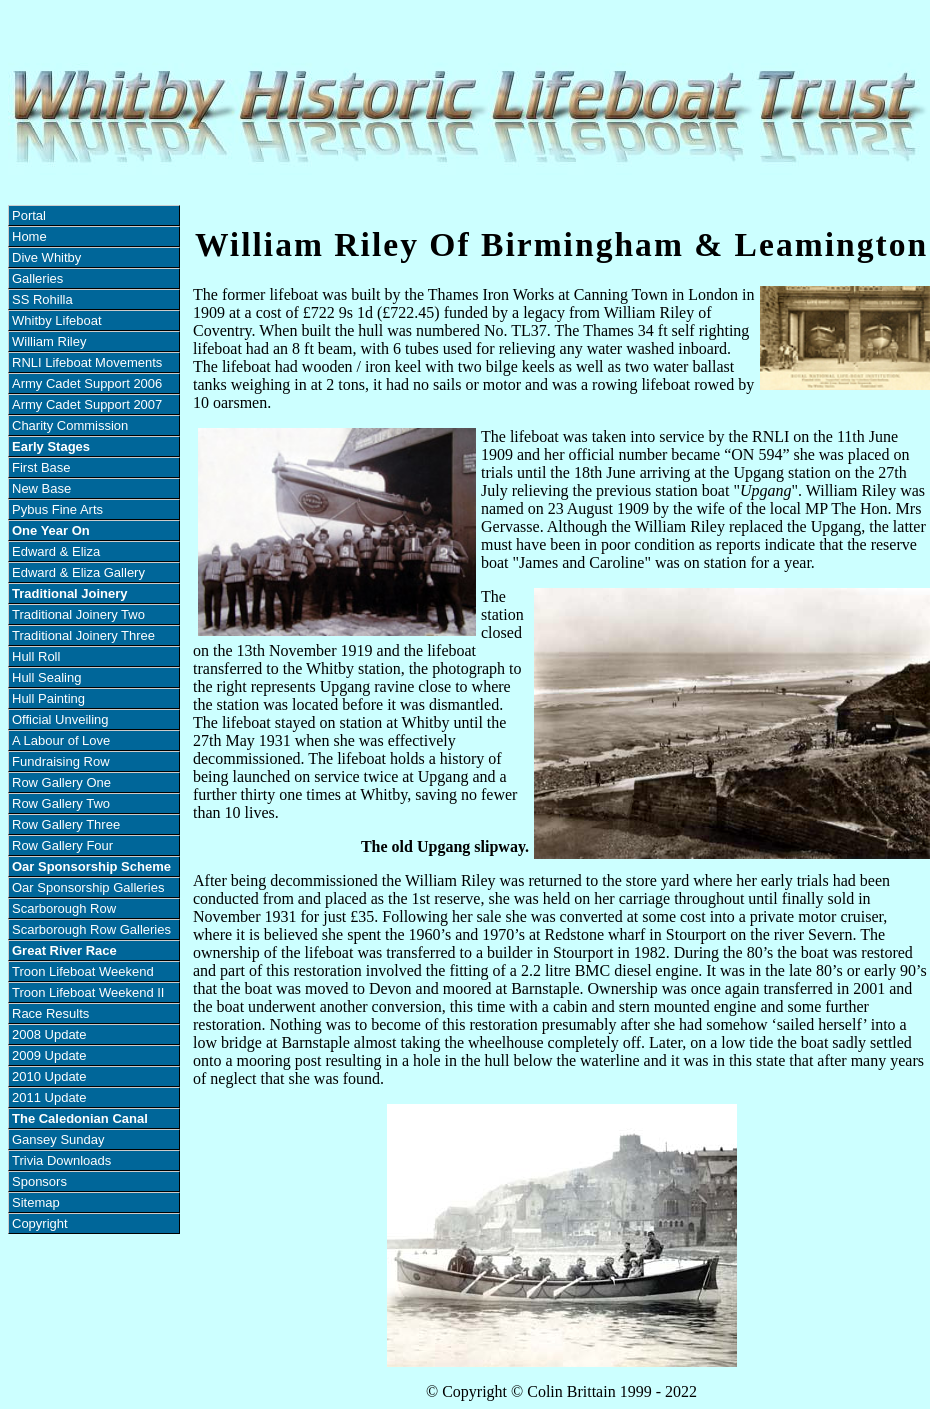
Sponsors (39, 1181)
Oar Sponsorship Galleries (88, 887)
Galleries (37, 278)
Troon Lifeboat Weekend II (88, 992)
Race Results (50, 1013)
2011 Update (49, 1097)
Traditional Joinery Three (83, 635)
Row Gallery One (61, 782)
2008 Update (49, 1034)
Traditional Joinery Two (78, 614)
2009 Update (49, 1055)
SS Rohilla (42, 299)
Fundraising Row (61, 761)
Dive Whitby (46, 257)
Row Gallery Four (62, 845)
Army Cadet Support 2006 (87, 383)
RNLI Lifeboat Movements (87, 362)
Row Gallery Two (61, 803)
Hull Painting (48, 698)
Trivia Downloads (61, 1160)
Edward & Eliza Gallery (78, 572)
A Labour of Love (61, 740)
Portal (29, 215)
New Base (41, 488)
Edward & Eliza (56, 551)
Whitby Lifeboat (57, 320)
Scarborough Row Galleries (91, 929)
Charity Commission (70, 425)
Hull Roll (36, 656)
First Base (41, 467)
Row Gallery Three (66, 824)
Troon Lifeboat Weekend (83, 971)
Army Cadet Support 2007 (87, 404)
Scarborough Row (64, 908)
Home (29, 236)
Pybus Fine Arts (57, 509)
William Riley (49, 341)
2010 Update (49, 1076)
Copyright (40, 1223)
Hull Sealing (46, 677)
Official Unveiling (60, 719)
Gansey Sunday (58, 1139)
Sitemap (36, 1202)
